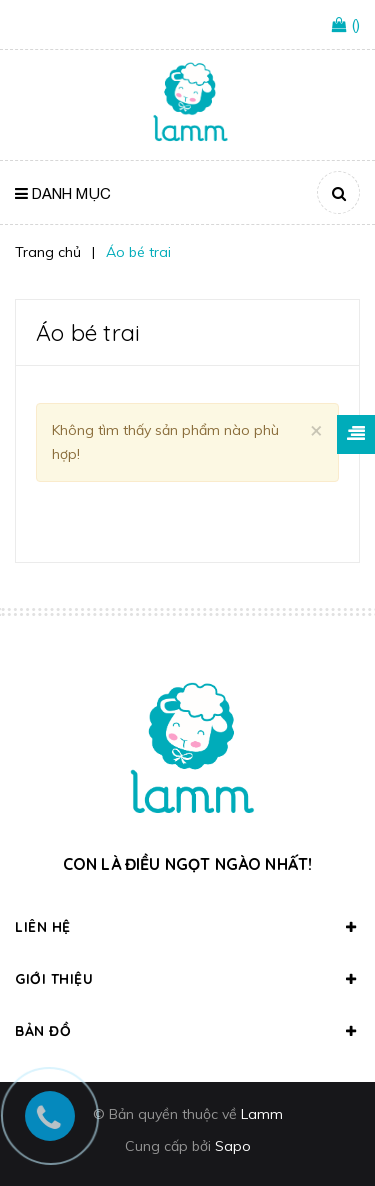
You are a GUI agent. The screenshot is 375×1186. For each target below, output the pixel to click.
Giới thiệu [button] (187, 979)
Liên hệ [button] (187, 927)
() (356, 24)
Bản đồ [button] (187, 1031)
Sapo (233, 1146)
